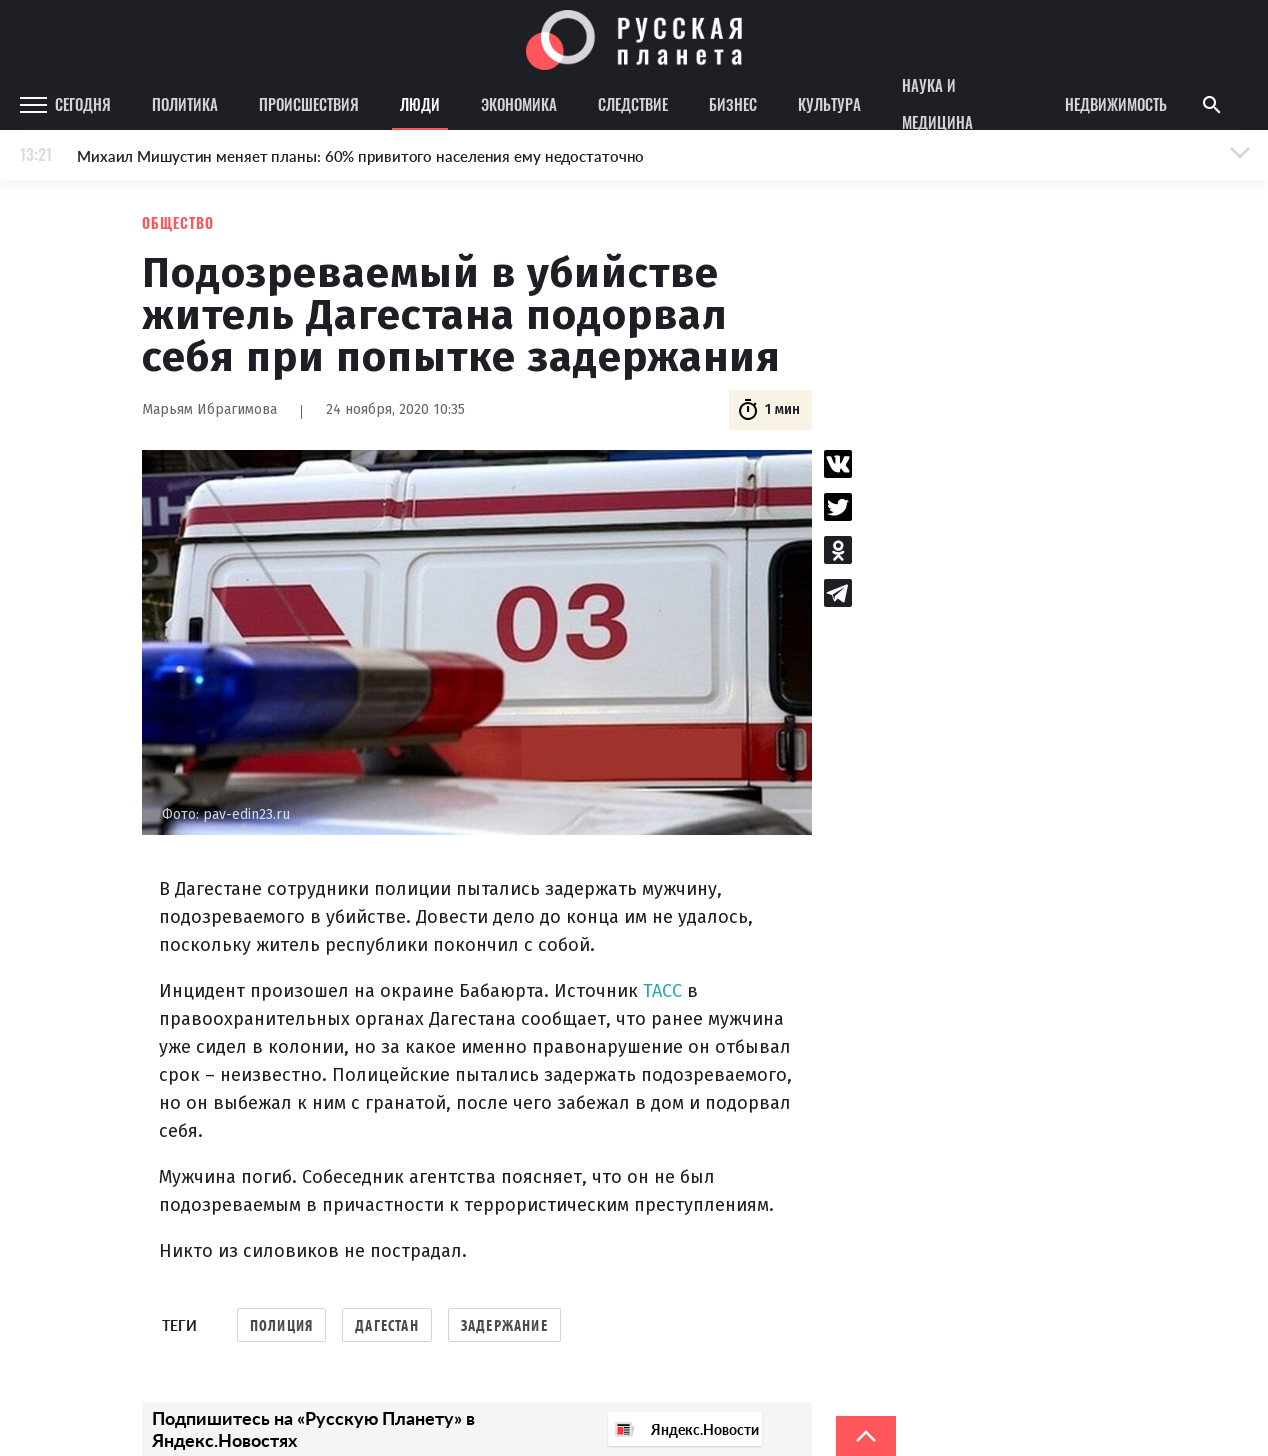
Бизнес (733, 104)
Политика (185, 104)
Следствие (633, 104)
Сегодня (83, 104)
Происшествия (309, 104)
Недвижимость (1116, 104)
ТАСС (662, 991)
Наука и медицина (937, 105)
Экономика (519, 104)
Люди (420, 104)
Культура (829, 104)
